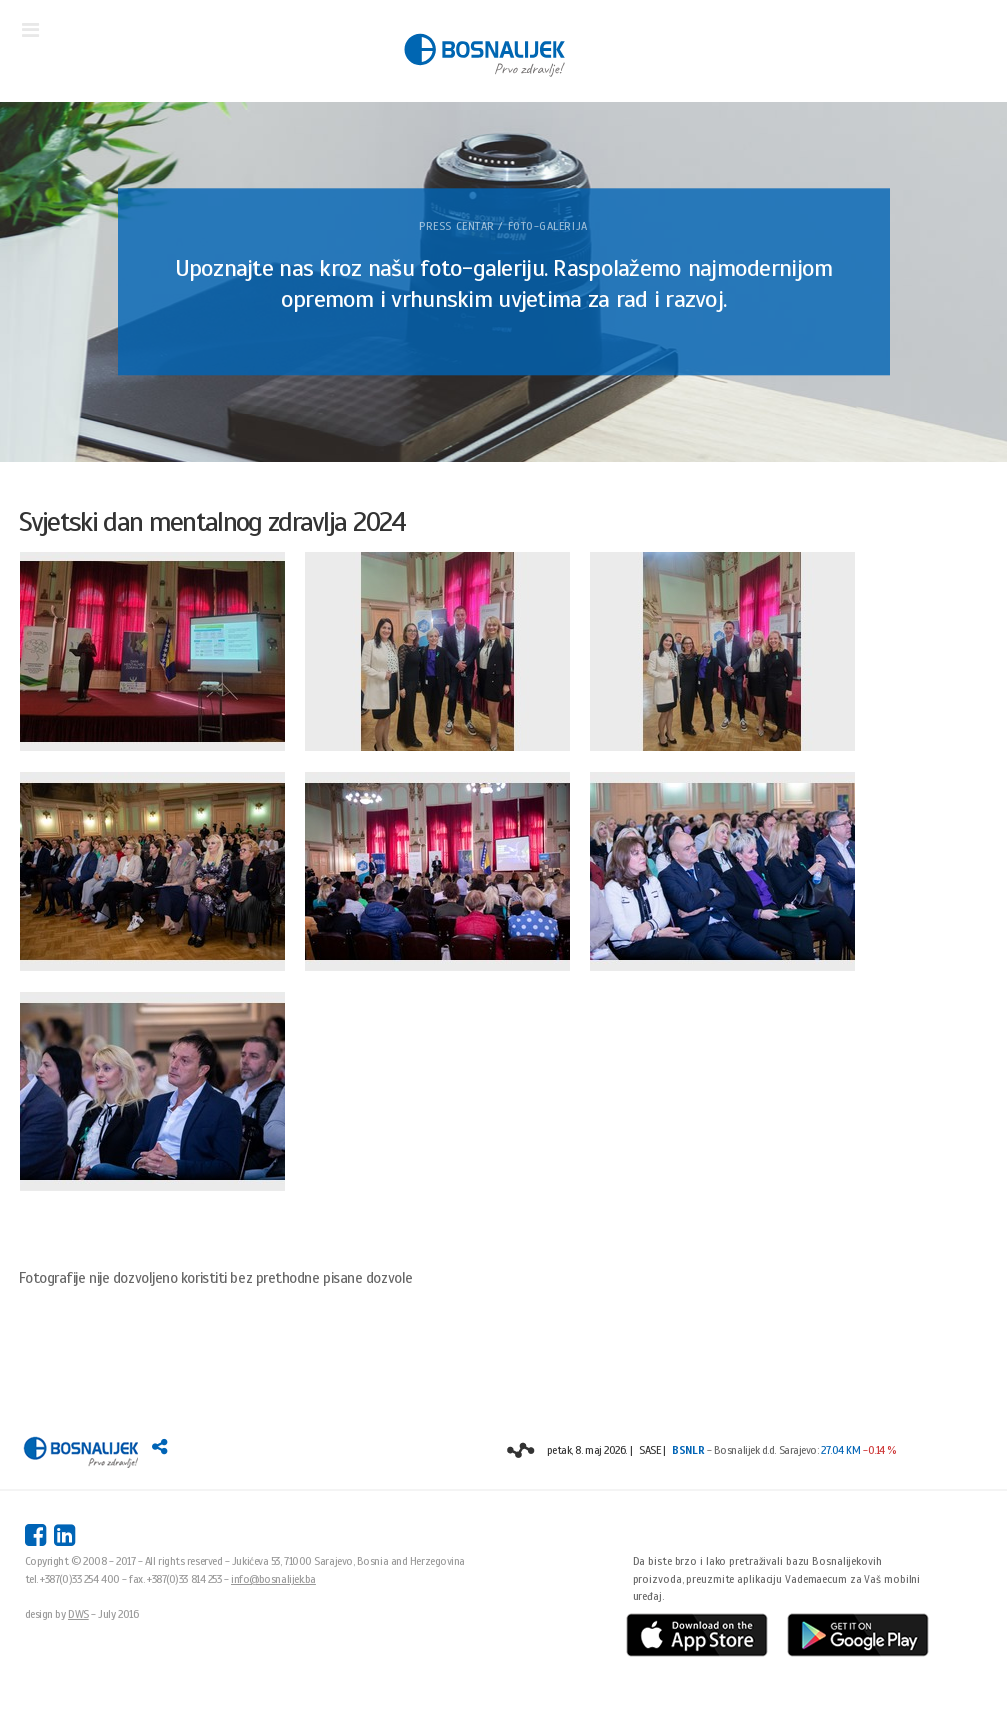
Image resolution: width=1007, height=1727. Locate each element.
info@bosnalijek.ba (273, 1579)
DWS (78, 1614)
